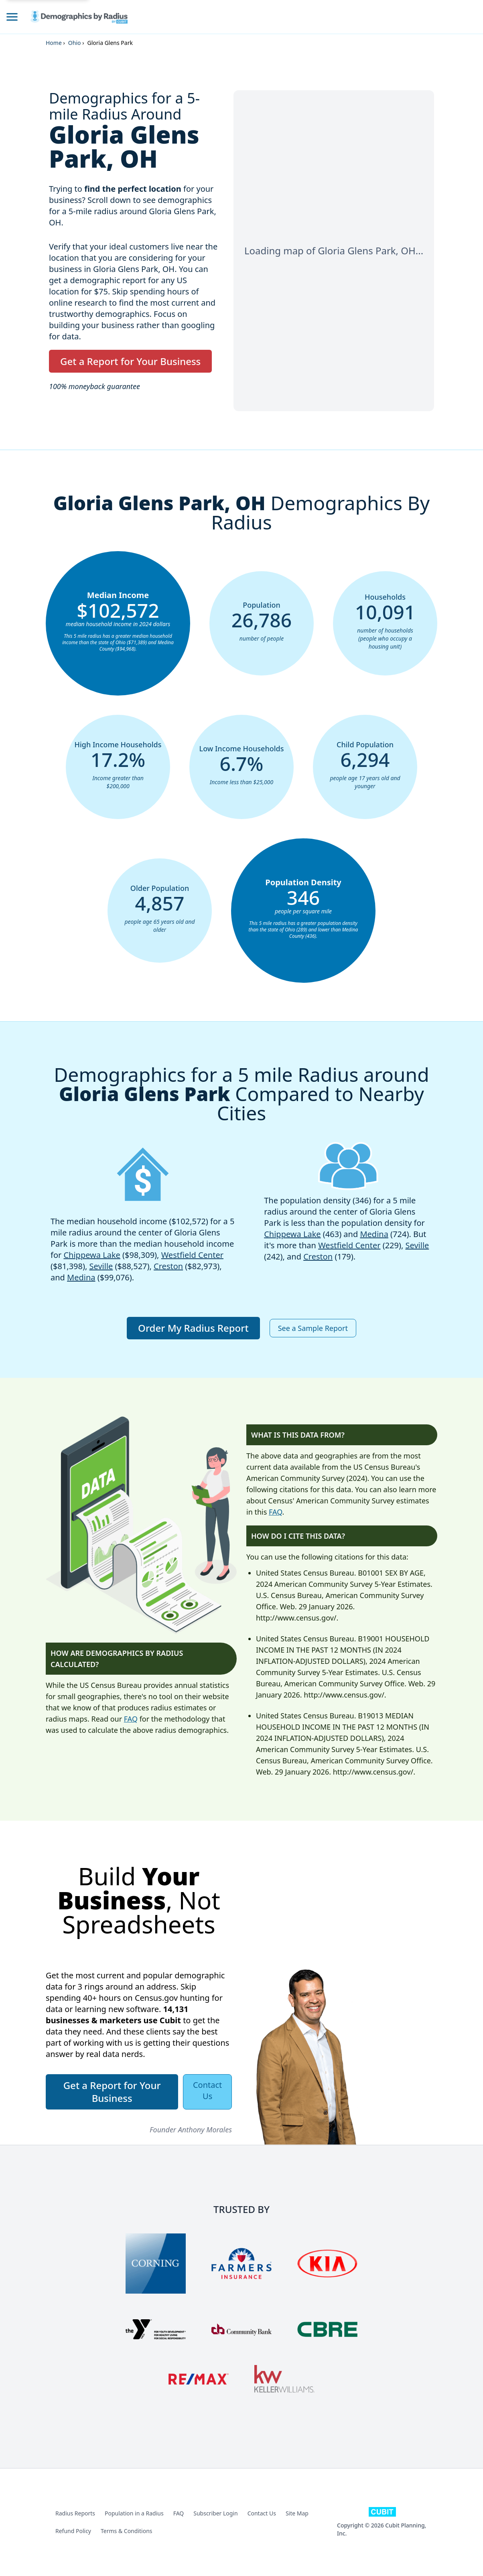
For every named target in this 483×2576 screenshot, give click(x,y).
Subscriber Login (215, 2513)
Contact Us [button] (207, 2090)
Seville (101, 1266)
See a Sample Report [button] (313, 1328)
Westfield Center (192, 1254)
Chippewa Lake (91, 1254)
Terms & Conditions (126, 2531)
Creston (168, 1266)
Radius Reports (75, 2513)
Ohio (74, 43)
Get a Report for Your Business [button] (130, 361)
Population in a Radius (134, 2513)
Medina (81, 1277)
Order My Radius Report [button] (193, 1328)
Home (54, 43)
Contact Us (262, 2513)
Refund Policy (73, 2531)
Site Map (297, 2513)
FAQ (131, 1719)
